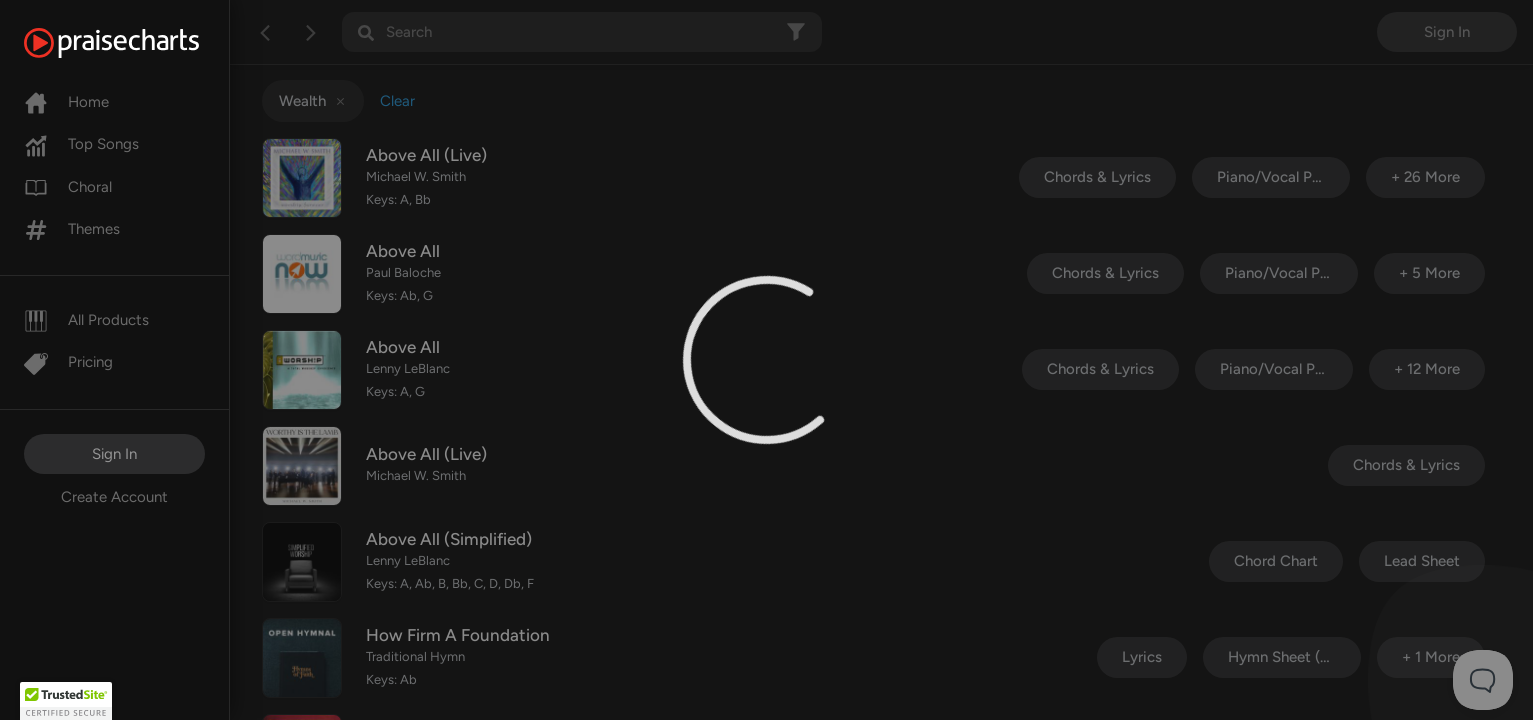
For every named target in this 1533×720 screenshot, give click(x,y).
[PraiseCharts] (136, 43)
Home (66, 102)
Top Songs (81, 144)
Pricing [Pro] (68, 362)
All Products (86, 320)
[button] (66, 701)
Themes (72, 229)
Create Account (114, 497)
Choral (68, 187)
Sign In (114, 454)
